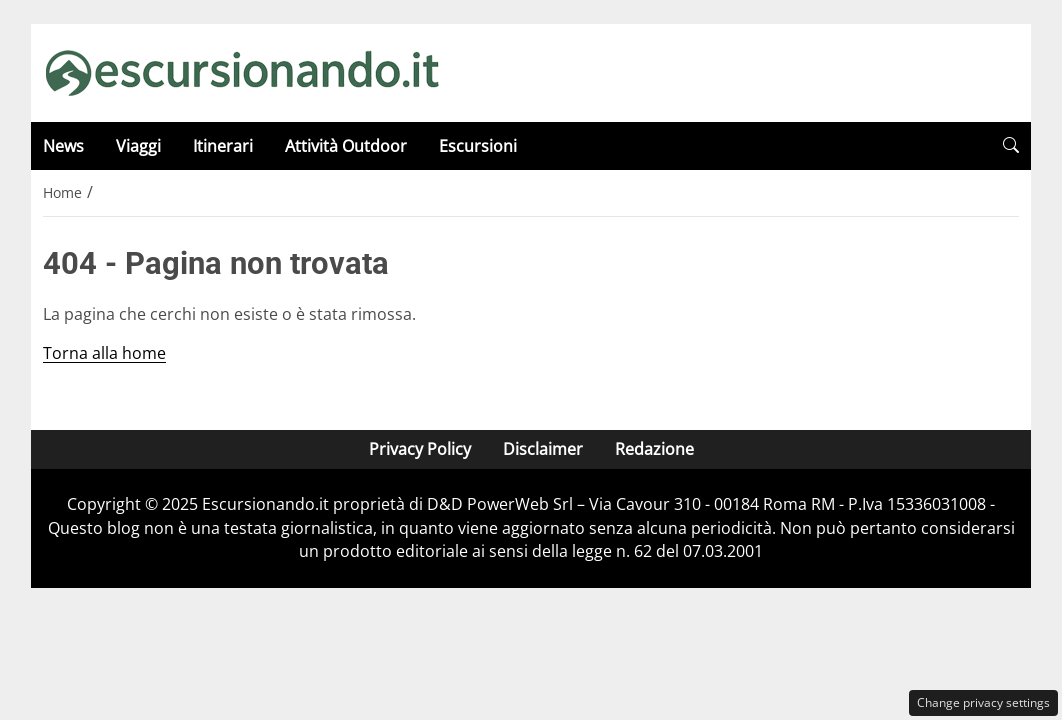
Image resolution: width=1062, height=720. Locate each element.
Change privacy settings (983, 702)
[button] (1011, 145)
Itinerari (223, 146)
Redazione (654, 449)
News (63, 146)
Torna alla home (104, 353)
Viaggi (138, 146)
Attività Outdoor (346, 146)
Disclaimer (543, 449)
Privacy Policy (420, 449)
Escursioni (478, 146)
